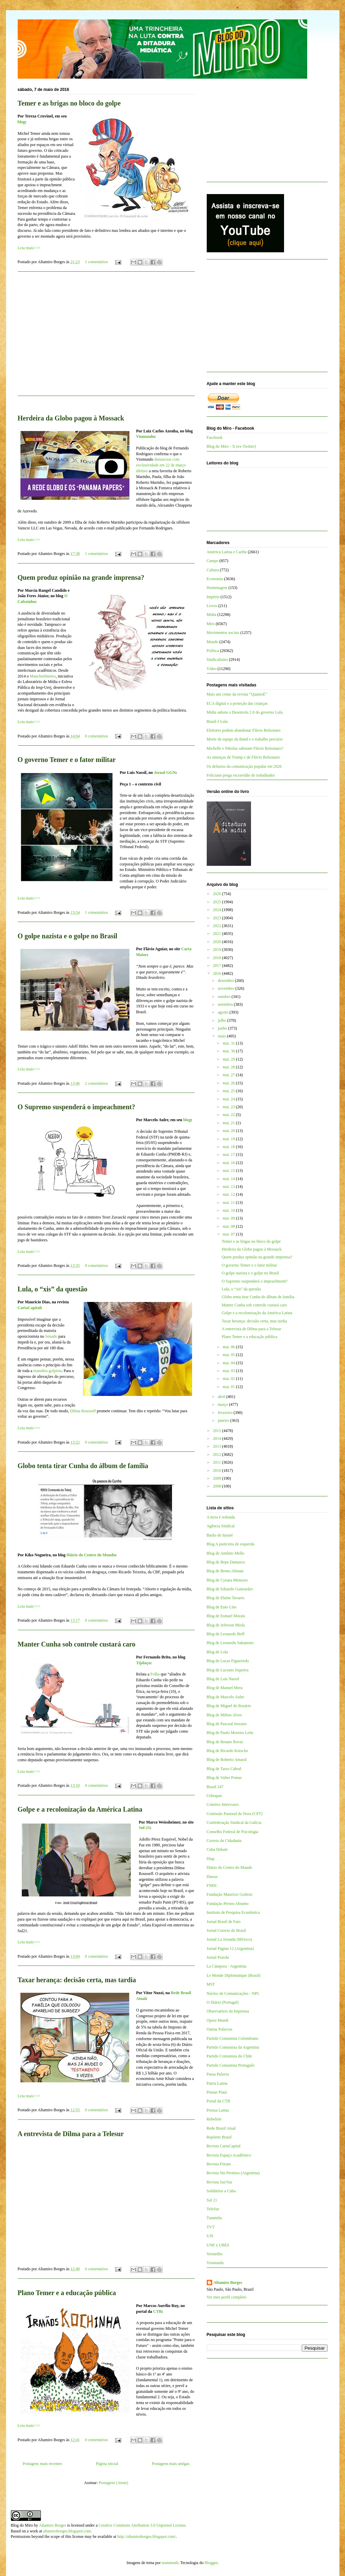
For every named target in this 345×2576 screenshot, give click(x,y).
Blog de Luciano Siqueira (228, 1670)
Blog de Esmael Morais (226, 1615)
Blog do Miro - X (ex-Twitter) (231, 446)
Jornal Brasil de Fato (224, 1921)
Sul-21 (144, 1827)
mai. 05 (229, 1354)
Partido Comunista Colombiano (232, 2038)
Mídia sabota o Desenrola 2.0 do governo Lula (245, 712)
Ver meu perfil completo (227, 2297)
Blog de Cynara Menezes (227, 1580)
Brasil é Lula (217, 721)
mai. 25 (229, 1090)
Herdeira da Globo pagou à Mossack (71, 418)
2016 (217, 973)
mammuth (170, 2562)
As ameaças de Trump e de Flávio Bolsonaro (243, 757)
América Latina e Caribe (227, 552)
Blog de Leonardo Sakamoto (230, 1642)
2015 (217, 1430)
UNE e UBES (218, 2245)
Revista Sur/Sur (220, 2182)
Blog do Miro (22, 2525)
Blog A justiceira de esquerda (231, 1544)
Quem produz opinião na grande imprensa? (81, 577)
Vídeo (212, 668)
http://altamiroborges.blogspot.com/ (146, 2536)
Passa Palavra (218, 2074)
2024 (217, 909)
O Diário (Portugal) (223, 2002)
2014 (217, 1438)
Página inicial (107, 2463)
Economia (215, 578)
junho (223, 1028)
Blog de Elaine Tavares (226, 1597)
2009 (217, 1478)
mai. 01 (229, 1386)
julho (222, 1020)
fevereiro (225, 1412)
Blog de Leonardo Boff (226, 1634)
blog (21, 122)
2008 (217, 1486)
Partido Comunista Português (231, 2065)
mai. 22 (229, 1114)
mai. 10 (229, 1210)
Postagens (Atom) (113, 2482)
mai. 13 (229, 1186)
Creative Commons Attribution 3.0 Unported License (141, 2525)
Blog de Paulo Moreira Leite (230, 1732)
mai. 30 (229, 1051)
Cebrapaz (214, 1795)
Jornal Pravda (218, 1957)
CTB (157, 2311)
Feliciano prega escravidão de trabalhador (241, 775)
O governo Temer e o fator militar (67, 759)
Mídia (212, 614)
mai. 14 (229, 1178)
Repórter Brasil (219, 2137)
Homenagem (217, 587)
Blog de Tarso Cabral (224, 1768)
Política (213, 650)
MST (211, 1984)
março (223, 1404)
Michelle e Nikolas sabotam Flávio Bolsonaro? (245, 748)
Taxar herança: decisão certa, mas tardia (77, 1980)
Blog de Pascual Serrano (227, 1723)
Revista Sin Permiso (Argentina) (233, 2172)
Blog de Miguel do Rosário (229, 1705)
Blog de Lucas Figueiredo (228, 1660)
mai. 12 (229, 1194)
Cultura (213, 570)
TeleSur (213, 2209)
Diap (211, 1858)
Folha (155, 1674)
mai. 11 (229, 1202)
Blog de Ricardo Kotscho (227, 1750)
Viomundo (145, 436)
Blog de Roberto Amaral (227, 1759)
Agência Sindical (221, 1526)
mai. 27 (229, 1074)
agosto (223, 1012)
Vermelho (215, 2254)
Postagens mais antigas (171, 2463)
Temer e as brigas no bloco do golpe (69, 103)
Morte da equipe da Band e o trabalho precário (245, 739)
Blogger (210, 2562)
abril (222, 1396)
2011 (217, 1462)
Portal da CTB (218, 2101)
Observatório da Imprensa (228, 2011)
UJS (210, 2235)
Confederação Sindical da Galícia (234, 1822)
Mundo (213, 641)
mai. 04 (229, 1363)
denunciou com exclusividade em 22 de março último (161, 465)
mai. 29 (229, 1059)
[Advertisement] (106, 337)
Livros (212, 605)
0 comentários (96, 736)
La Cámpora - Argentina (227, 1966)
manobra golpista (47, 1370)
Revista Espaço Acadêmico (229, 2155)
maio (222, 1036)
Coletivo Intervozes (223, 1804)
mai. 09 (229, 1218)
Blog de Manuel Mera (225, 1687)
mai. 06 (229, 1347)
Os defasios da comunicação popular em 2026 (244, 766)
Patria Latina (217, 2083)
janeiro (224, 1420)
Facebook (215, 437)
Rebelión (214, 2119)
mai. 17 (229, 1154)
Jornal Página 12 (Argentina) (230, 1948)
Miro (211, 623)
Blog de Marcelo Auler (225, 1697)
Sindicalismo (217, 659)
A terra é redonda (221, 1517)
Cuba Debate (217, 1849)
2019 (217, 949)
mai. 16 (229, 1162)
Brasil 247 (215, 1786)
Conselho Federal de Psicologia (232, 1831)
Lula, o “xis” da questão (53, 1289)
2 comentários (96, 1083)
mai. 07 (229, 1234)
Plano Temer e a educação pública (67, 2292)
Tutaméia (214, 2217)
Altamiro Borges (228, 2282)
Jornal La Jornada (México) (229, 1939)
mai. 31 (229, 1043)
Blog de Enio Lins (222, 1607)
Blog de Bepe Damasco (226, 1562)
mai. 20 (229, 1130)
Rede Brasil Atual (221, 2128)
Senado (51, 1336)
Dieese (212, 1876)
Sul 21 (212, 2200)
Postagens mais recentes (42, 2463)
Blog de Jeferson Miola (226, 1625)
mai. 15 (229, 1170)
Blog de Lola (217, 1652)
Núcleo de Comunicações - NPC (233, 1993)
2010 (217, 1470)
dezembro (226, 980)
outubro (224, 996)
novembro (226, 988)
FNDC (212, 1885)
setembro (226, 1004)
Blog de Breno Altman (225, 1571)
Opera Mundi (218, 2020)
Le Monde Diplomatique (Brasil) (234, 1975)
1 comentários (96, 261)
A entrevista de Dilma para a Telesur (71, 2133)
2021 (217, 933)
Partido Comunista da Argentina (233, 2047)
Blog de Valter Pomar (224, 1777)
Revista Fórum (219, 2164)
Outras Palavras (220, 2029)
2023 (217, 918)
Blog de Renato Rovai (225, 1741)
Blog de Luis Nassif (223, 1678)
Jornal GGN (165, 772)
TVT (211, 2227)
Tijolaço (143, 1662)
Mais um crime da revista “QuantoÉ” (237, 694)
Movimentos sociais (223, 632)
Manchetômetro (43, 676)
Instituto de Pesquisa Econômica (233, 1912)
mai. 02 (229, 1378)
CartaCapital (29, 1307)
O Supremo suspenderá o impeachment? (76, 1107)
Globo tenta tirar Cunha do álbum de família (83, 1465)
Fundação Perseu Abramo (228, 1903)
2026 (217, 893)
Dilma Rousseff (83, 1411)
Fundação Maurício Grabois (230, 1894)
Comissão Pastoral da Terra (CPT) (235, 1813)
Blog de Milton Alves (224, 1715)
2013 (217, 1446)
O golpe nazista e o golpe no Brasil (67, 936)
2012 (217, 1454)
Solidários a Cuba (221, 2191)
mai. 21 (229, 1122)
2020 (217, 941)
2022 (217, 925)
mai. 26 (229, 1083)
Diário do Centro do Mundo (90, 1555)
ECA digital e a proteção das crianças (237, 703)
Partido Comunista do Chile (229, 2056)
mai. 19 (229, 1138)
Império (213, 596)
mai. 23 (229, 1106)
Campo (213, 560)
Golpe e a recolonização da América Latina (80, 1809)
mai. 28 (229, 1067)
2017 (217, 965)
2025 (217, 902)
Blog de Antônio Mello (226, 1553)
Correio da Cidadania (224, 1840)
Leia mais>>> (29, 247)
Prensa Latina (218, 2110)
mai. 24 (229, 1099)
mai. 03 (229, 1370)
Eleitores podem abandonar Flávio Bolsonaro (244, 730)
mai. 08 (229, 1226)
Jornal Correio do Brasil (226, 1930)
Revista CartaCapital (224, 2146)
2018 (217, 957)
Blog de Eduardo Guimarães (230, 1589)
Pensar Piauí (217, 2092)
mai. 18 (229, 1146)
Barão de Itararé (220, 1535)
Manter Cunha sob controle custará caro (77, 1644)
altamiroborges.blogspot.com (67, 2531)
